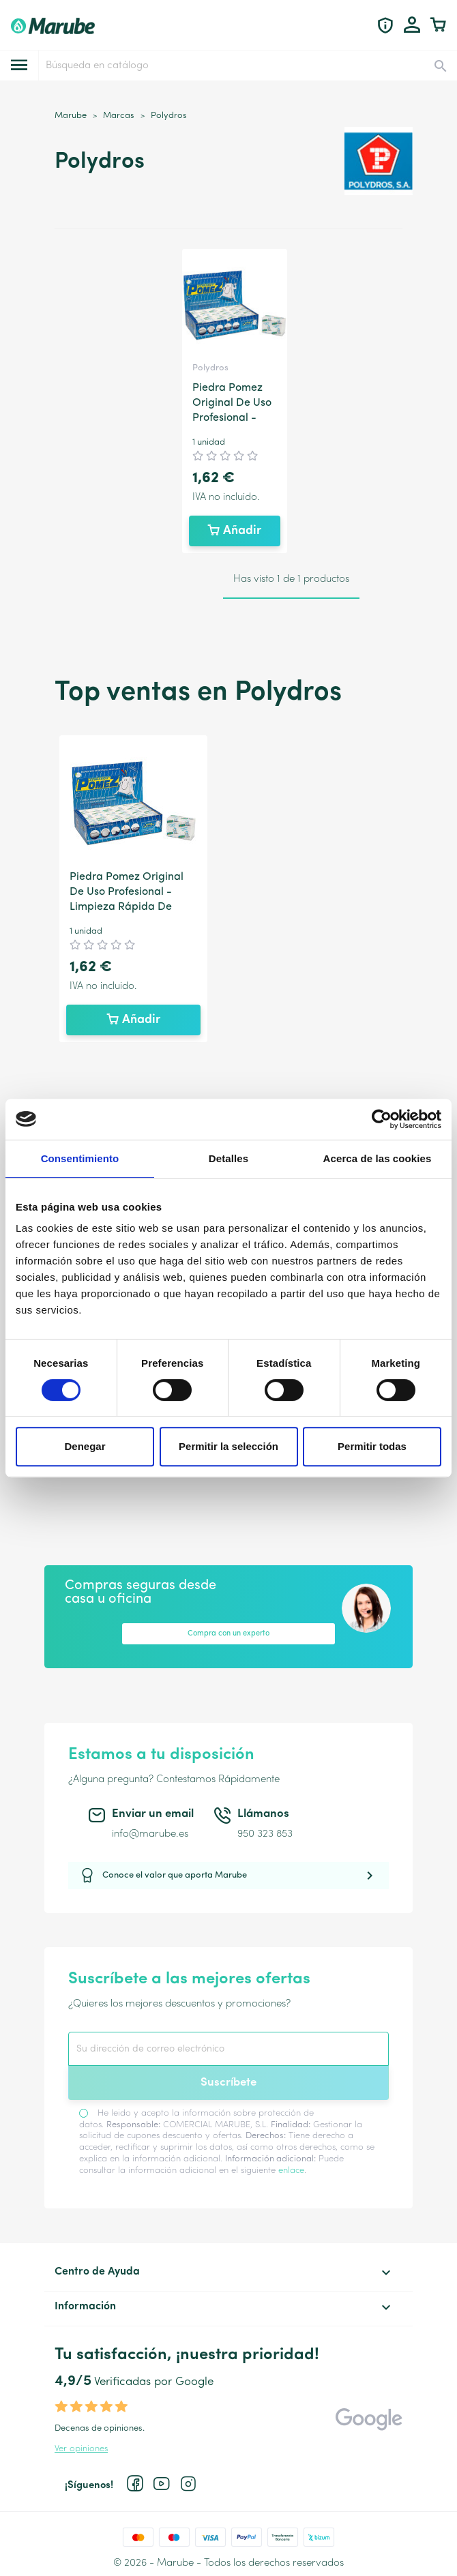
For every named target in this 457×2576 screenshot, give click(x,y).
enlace (291, 2170)
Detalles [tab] (228, 1158)
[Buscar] (247, 65)
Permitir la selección (228, 1446)
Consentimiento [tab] (80, 1158)
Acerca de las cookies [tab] (377, 1158)
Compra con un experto (228, 1634)
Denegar (84, 1446)
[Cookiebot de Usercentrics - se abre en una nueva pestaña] (381, 1119)
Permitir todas (372, 1446)
